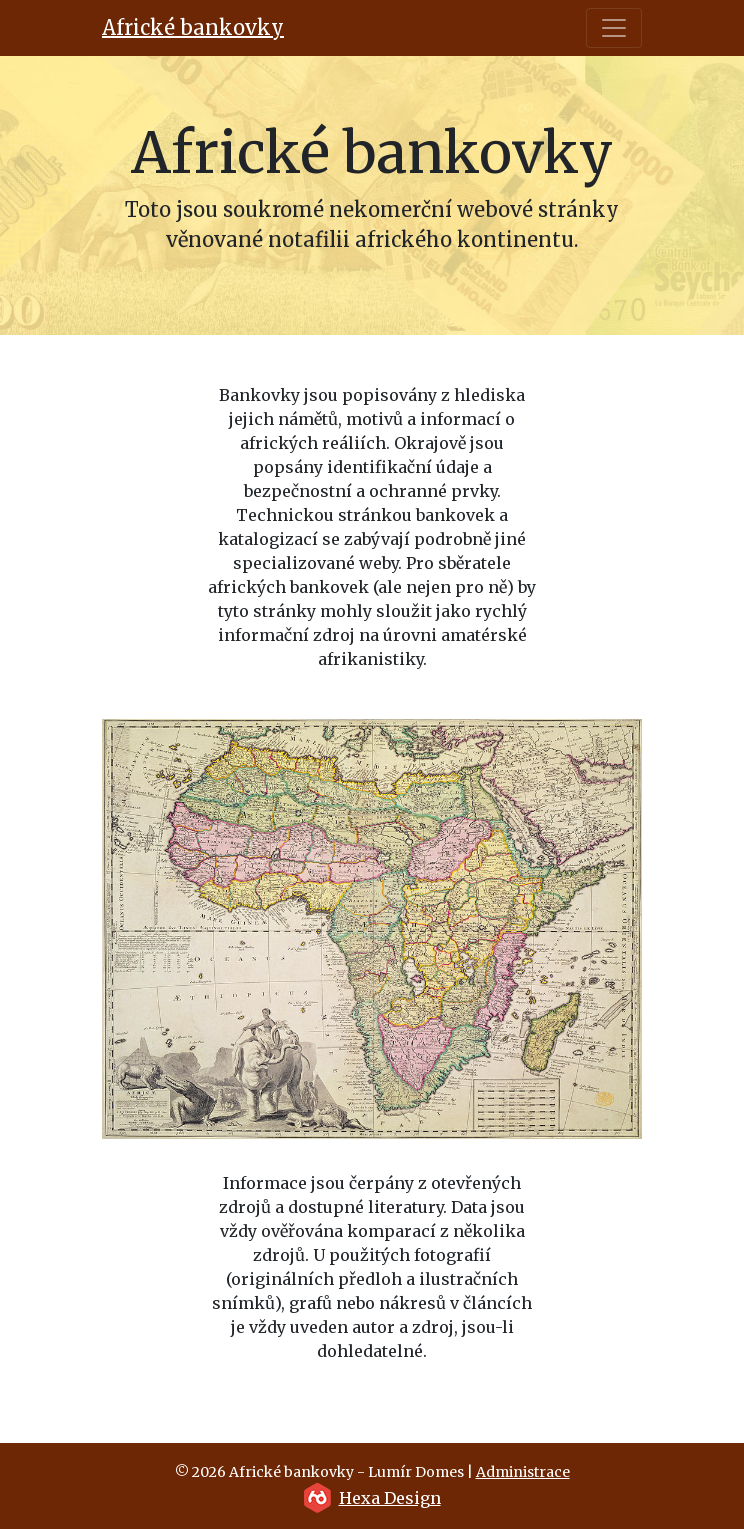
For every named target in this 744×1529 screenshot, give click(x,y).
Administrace (523, 1472)
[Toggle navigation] (614, 28)
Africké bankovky (193, 27)
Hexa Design (390, 1498)
